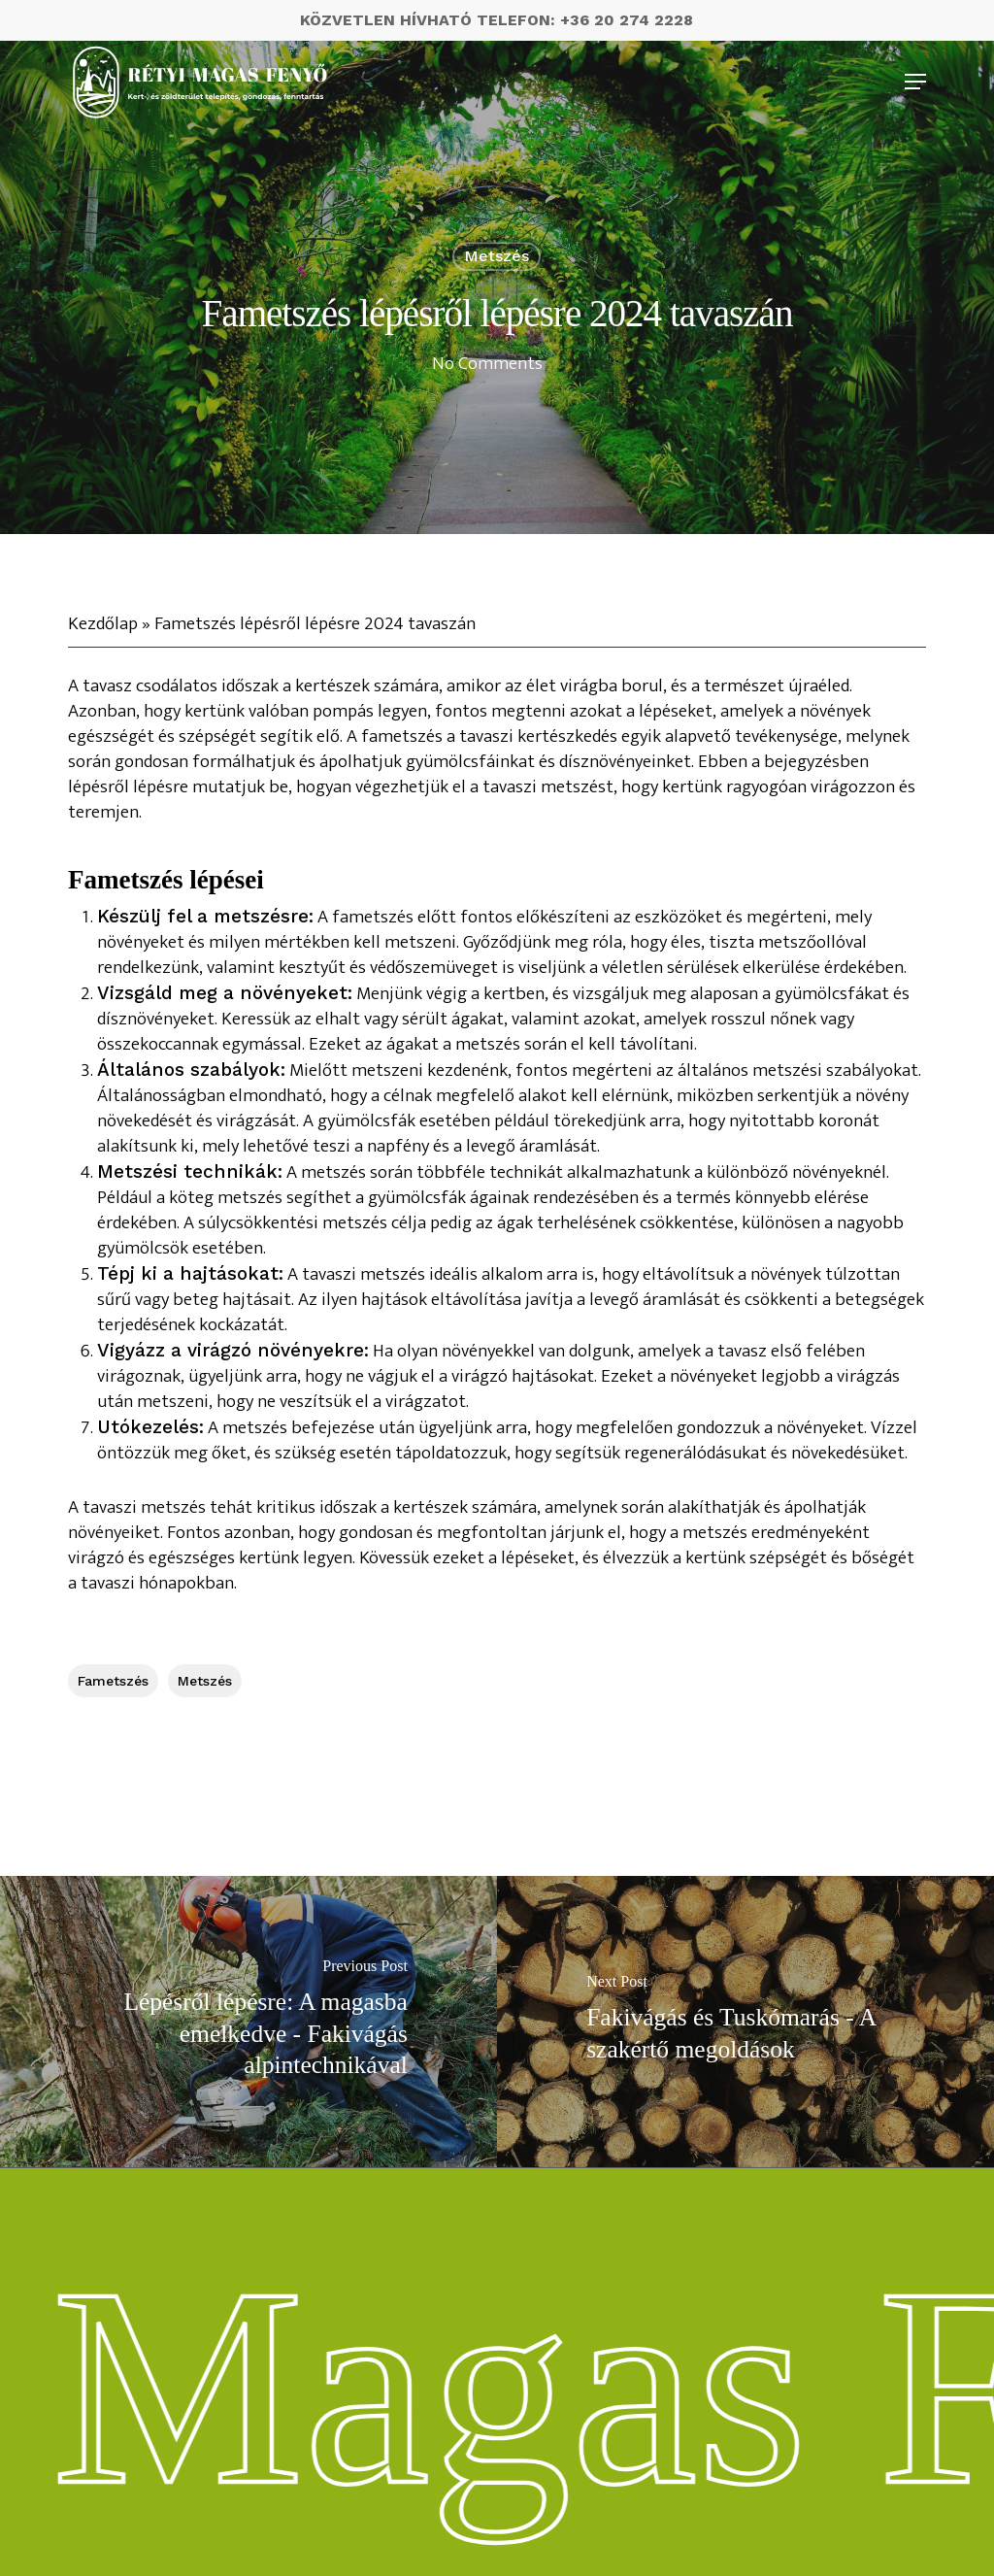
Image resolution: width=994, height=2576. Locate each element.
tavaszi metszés (144, 1507)
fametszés (113, 1681)
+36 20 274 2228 (626, 20)
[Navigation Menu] (915, 81)
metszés (496, 256)
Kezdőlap (103, 624)
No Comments (487, 364)
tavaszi (108, 1583)
